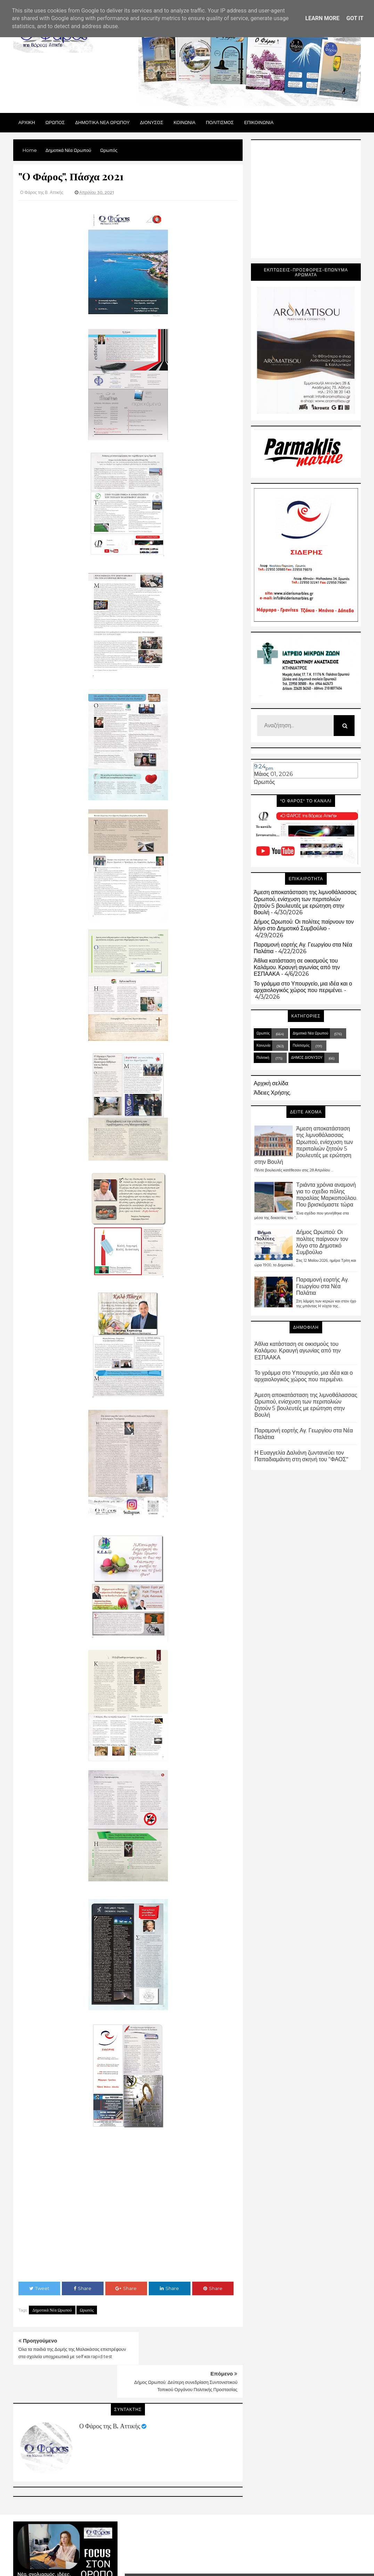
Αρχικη (26, 122)
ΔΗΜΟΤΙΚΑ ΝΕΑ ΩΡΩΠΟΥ (102, 122)
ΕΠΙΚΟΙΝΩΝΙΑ (258, 122)
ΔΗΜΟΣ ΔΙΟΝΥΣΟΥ (307, 1057)
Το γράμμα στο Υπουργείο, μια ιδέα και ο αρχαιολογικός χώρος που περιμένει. (303, 986)
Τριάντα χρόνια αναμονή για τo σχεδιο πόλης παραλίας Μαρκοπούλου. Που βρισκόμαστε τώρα (326, 1194)
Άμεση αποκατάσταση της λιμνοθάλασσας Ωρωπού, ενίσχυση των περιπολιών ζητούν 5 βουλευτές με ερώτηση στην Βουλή (305, 902)
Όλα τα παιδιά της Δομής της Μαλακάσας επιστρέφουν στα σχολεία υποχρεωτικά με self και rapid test (67, 2356)
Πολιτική (263, 1057)
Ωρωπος (55, 122)
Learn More (322, 18)
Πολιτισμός (301, 1045)
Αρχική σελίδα (271, 1083)
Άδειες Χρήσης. (272, 1092)
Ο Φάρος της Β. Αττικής (109, 2393)
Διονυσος (151, 122)
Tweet (39, 2288)
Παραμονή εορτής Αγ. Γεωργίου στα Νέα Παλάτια (322, 1286)
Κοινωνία (263, 1045)
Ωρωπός (87, 2310)
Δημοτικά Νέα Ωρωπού (52, 2310)
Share (82, 2288)
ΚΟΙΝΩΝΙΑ (185, 122)
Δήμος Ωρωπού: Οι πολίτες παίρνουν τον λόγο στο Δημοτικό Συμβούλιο (304, 925)
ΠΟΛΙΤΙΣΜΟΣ (220, 122)
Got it (354, 18)
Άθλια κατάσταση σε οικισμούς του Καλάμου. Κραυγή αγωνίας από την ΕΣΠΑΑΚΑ (297, 967)
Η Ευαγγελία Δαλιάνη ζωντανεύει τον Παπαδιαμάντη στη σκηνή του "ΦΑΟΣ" (301, 1456)
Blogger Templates (285, 2552)
